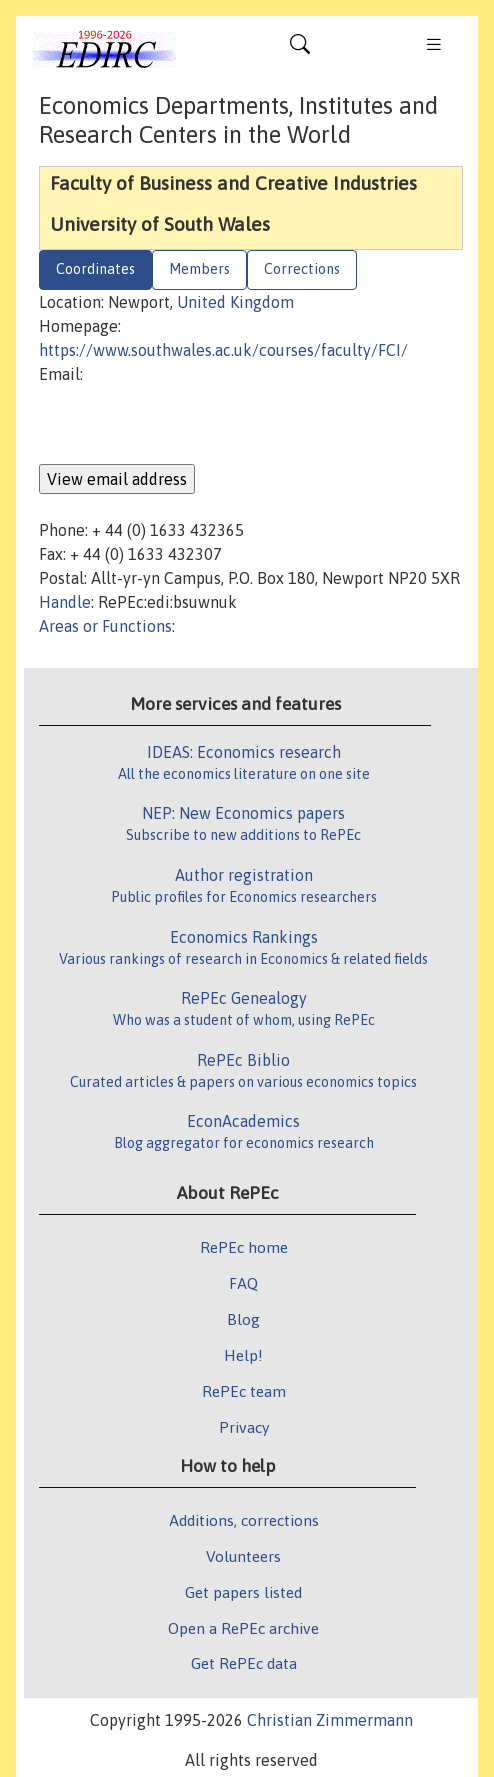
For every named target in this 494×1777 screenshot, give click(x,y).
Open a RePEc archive (243, 1628)
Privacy (244, 1427)
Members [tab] (199, 269)
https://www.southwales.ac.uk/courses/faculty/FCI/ (223, 350)
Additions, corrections (244, 1520)
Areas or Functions (105, 626)
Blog (243, 1319)
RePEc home (244, 1247)
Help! (243, 1355)
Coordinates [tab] (95, 269)
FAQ (243, 1283)
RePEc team (244, 1391)
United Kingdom (235, 302)
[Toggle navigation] (300, 49)
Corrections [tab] (302, 269)
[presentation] (191, 425)
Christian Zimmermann (330, 1720)
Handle (65, 602)
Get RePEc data (244, 1663)
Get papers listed (243, 1592)
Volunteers (243, 1556)
